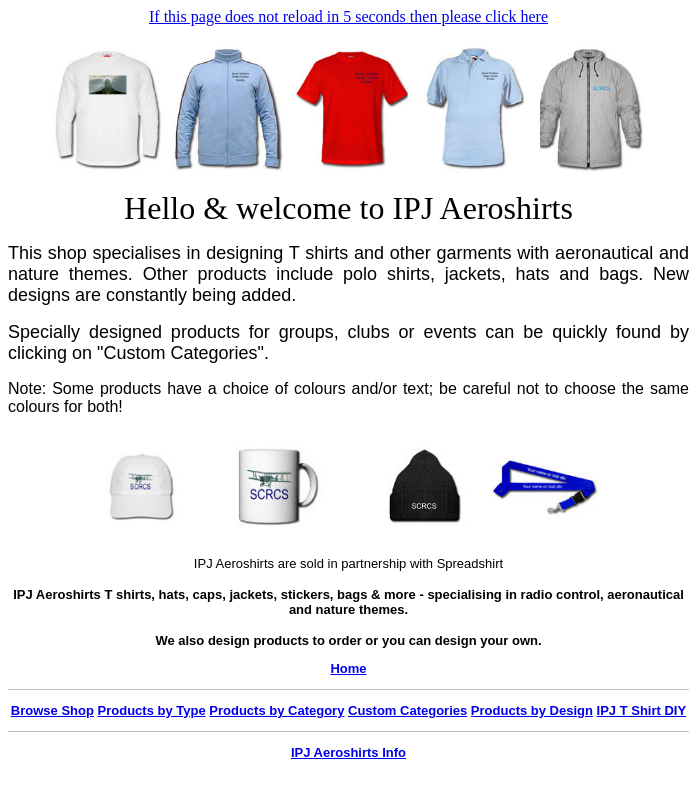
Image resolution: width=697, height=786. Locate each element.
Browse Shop (52, 710)
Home (348, 668)
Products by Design (532, 710)
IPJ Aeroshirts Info (348, 752)
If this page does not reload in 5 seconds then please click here (348, 16)
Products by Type (152, 710)
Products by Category (276, 710)
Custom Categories (407, 710)
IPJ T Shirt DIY (642, 710)
